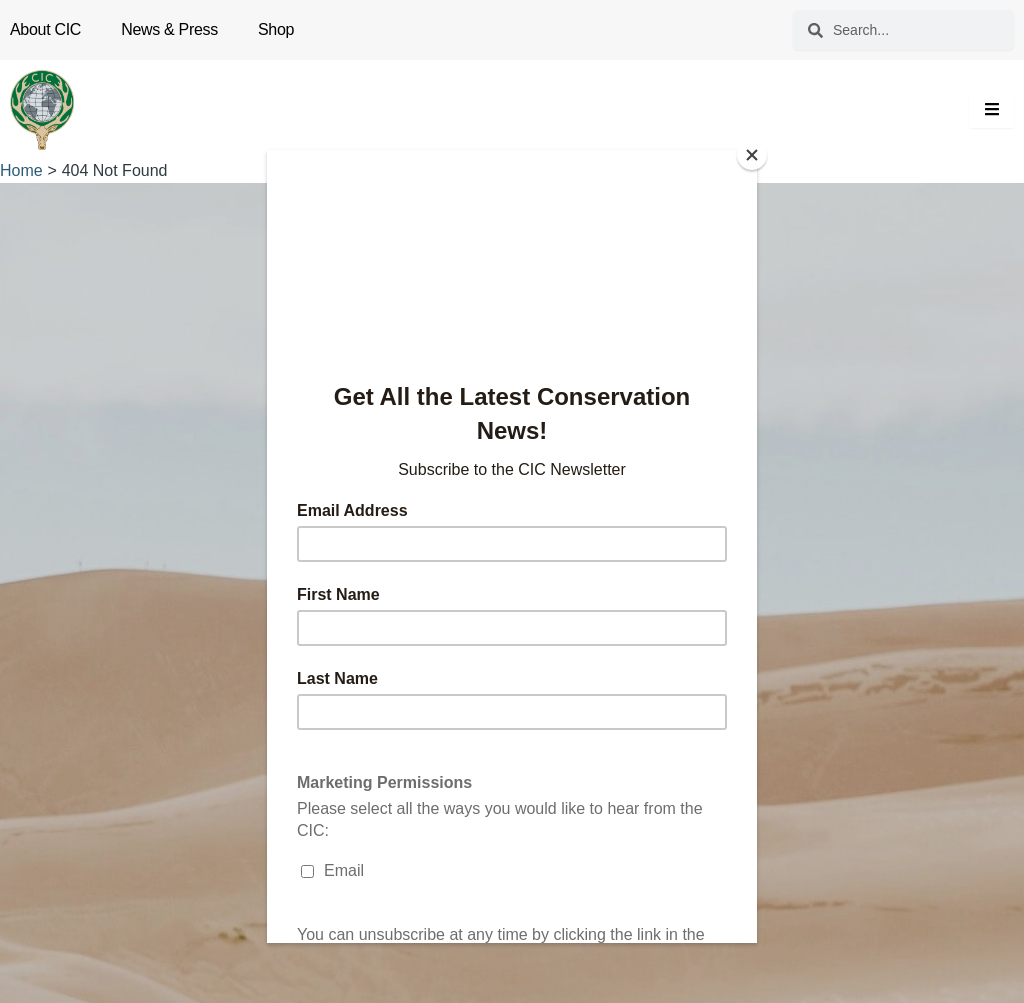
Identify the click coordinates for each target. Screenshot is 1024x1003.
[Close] (752, 155)
